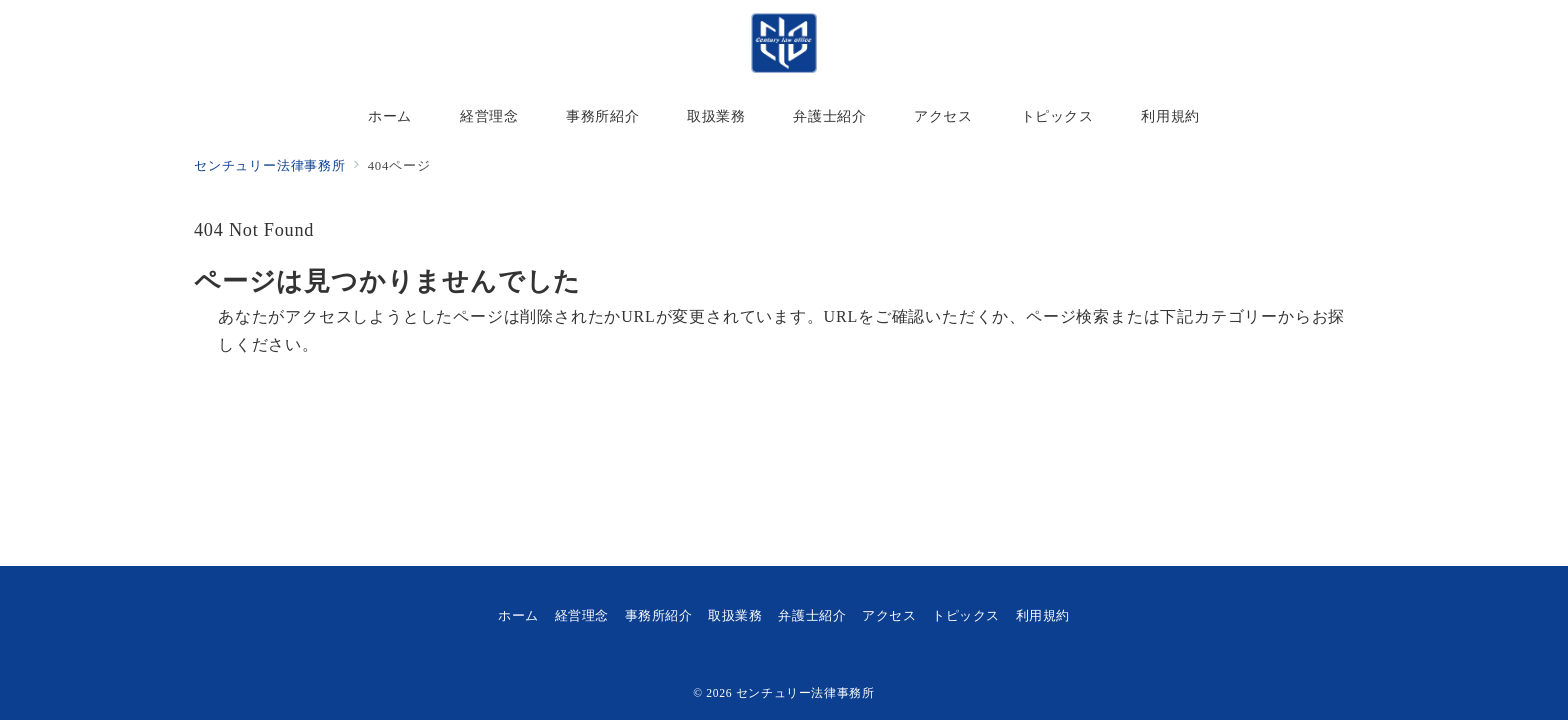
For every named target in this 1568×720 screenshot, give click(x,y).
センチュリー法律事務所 (805, 693)
